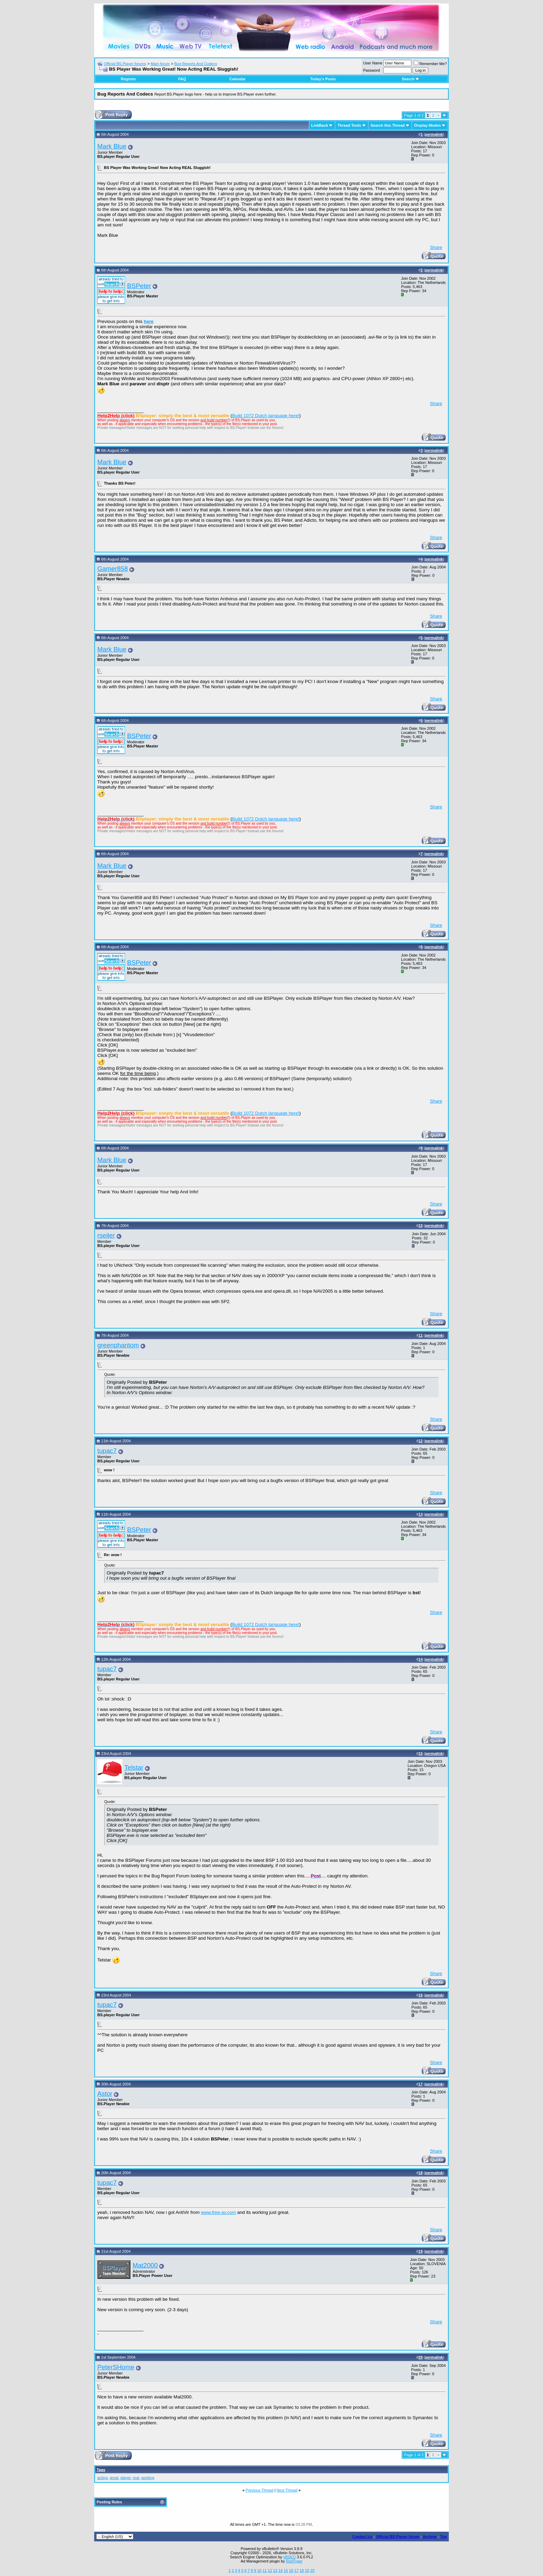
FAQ (182, 79)
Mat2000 (145, 2265)
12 (270, 2570)
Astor (105, 2093)
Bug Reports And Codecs (195, 64)
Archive (430, 2536)
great (113, 2478)
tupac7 (107, 1450)
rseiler (106, 1235)
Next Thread (287, 2490)
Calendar (237, 79)
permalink (434, 134)
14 (280, 2570)
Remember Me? (430, 64)
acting (102, 2478)
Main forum (160, 64)
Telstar (133, 1767)
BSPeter (139, 285)
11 (264, 2570)
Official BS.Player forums (125, 64)
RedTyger (294, 2561)
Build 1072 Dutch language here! (265, 415)
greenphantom (118, 1345)
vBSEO (289, 2557)
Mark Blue (111, 146)
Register (128, 79)
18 (302, 2570)
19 (307, 2570)
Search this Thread (388, 125)
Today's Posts (323, 79)
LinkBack (319, 125)
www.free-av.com (218, 2212)
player (126, 2478)
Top (443, 2536)
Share (436, 247)
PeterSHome (115, 2367)
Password (371, 70)
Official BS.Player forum (397, 2536)
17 (296, 2570)
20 (312, 2570)
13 (275, 2570)
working (147, 2478)
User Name (373, 63)
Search (410, 79)
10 (259, 2570)
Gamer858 (112, 568)
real (136, 2478)
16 (291, 2570)
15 (286, 2570)
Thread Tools (349, 125)
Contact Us (362, 2536)
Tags (101, 2470)
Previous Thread (260, 2490)
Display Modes (427, 125)
